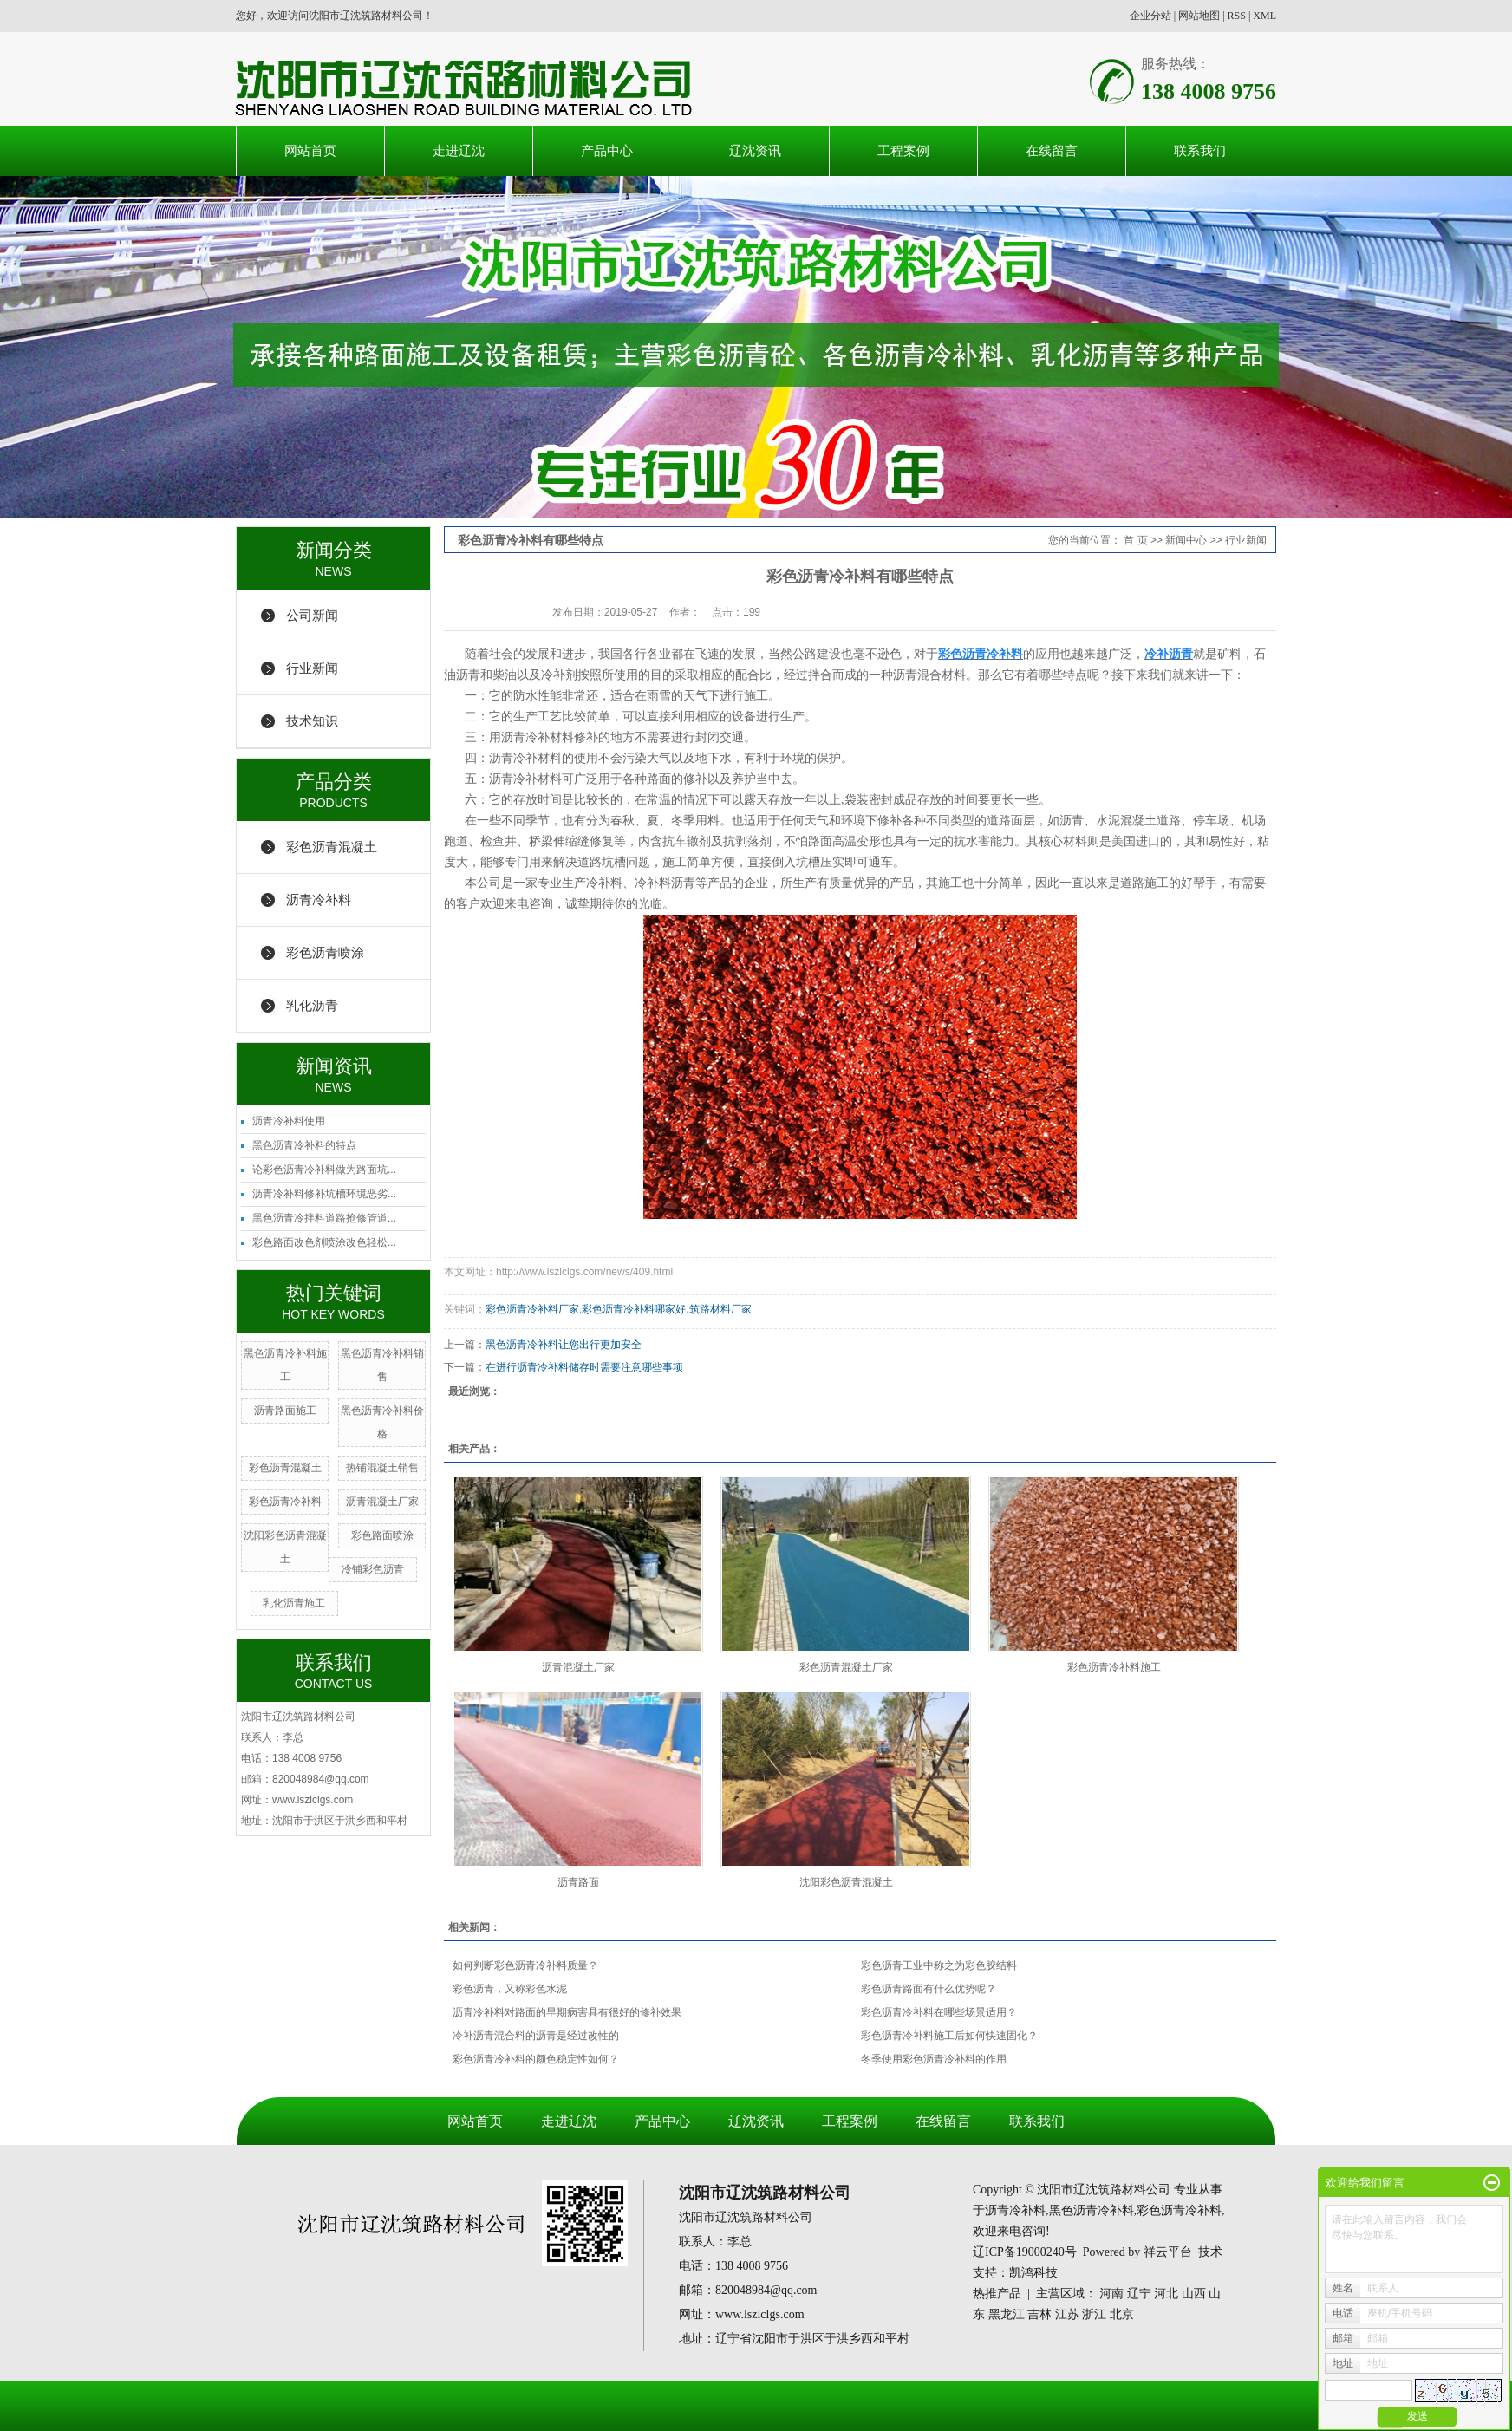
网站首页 (310, 150)
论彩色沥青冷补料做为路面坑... (324, 1169)
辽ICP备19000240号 (1025, 2251)
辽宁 (1139, 2293)
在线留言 (1052, 150)
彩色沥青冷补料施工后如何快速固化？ (949, 2036)
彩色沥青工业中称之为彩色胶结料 (939, 1965)
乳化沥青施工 (294, 1603)
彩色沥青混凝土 (331, 846)
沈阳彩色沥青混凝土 (846, 1882)
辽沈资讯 (755, 150)
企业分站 (1150, 16)
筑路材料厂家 (720, 1309)
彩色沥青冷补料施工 (1114, 1667)
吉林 (1039, 2314)
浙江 (1094, 2314)
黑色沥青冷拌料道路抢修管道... (324, 1218)
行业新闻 (312, 668)
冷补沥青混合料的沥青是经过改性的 (536, 2036)
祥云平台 (1168, 2251)
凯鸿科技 (1033, 2272)
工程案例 (903, 150)
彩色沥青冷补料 (285, 1502)
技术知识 (312, 721)
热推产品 (997, 2293)
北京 (1122, 2314)
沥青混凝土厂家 (382, 1502)
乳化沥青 (312, 1005)
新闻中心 (1186, 540)
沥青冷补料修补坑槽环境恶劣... (324, 1194)
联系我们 (1200, 150)
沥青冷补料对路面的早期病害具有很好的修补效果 (567, 2012)
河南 (1111, 2293)
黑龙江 (1006, 2314)
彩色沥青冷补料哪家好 (634, 1309)
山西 (1194, 2293)
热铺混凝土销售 (382, 1468)
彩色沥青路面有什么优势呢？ (928, 1989)
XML (1264, 16)
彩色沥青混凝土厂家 (846, 1667)
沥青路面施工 (285, 1411)
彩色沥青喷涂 (325, 952)
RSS (1237, 16)
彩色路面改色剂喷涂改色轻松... (324, 1242)
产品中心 (607, 150)
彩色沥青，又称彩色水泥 (510, 1989)
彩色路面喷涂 (382, 1535)
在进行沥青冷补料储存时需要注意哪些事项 (584, 1367)
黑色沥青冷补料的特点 (304, 1145)
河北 (1166, 2293)
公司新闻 (312, 615)
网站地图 (1199, 16)
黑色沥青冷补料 (1091, 2210)
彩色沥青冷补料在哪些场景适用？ (939, 2012)
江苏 (1067, 2314)
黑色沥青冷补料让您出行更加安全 (564, 1345)
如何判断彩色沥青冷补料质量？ (525, 1965)
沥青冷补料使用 (288, 1121)
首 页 (1135, 540)
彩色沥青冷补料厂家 (532, 1309)
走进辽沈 (459, 150)
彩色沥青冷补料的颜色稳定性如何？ (536, 2059)
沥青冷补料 (318, 899)
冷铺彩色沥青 (373, 1569)
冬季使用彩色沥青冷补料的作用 (934, 2059)
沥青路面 (578, 1882)
